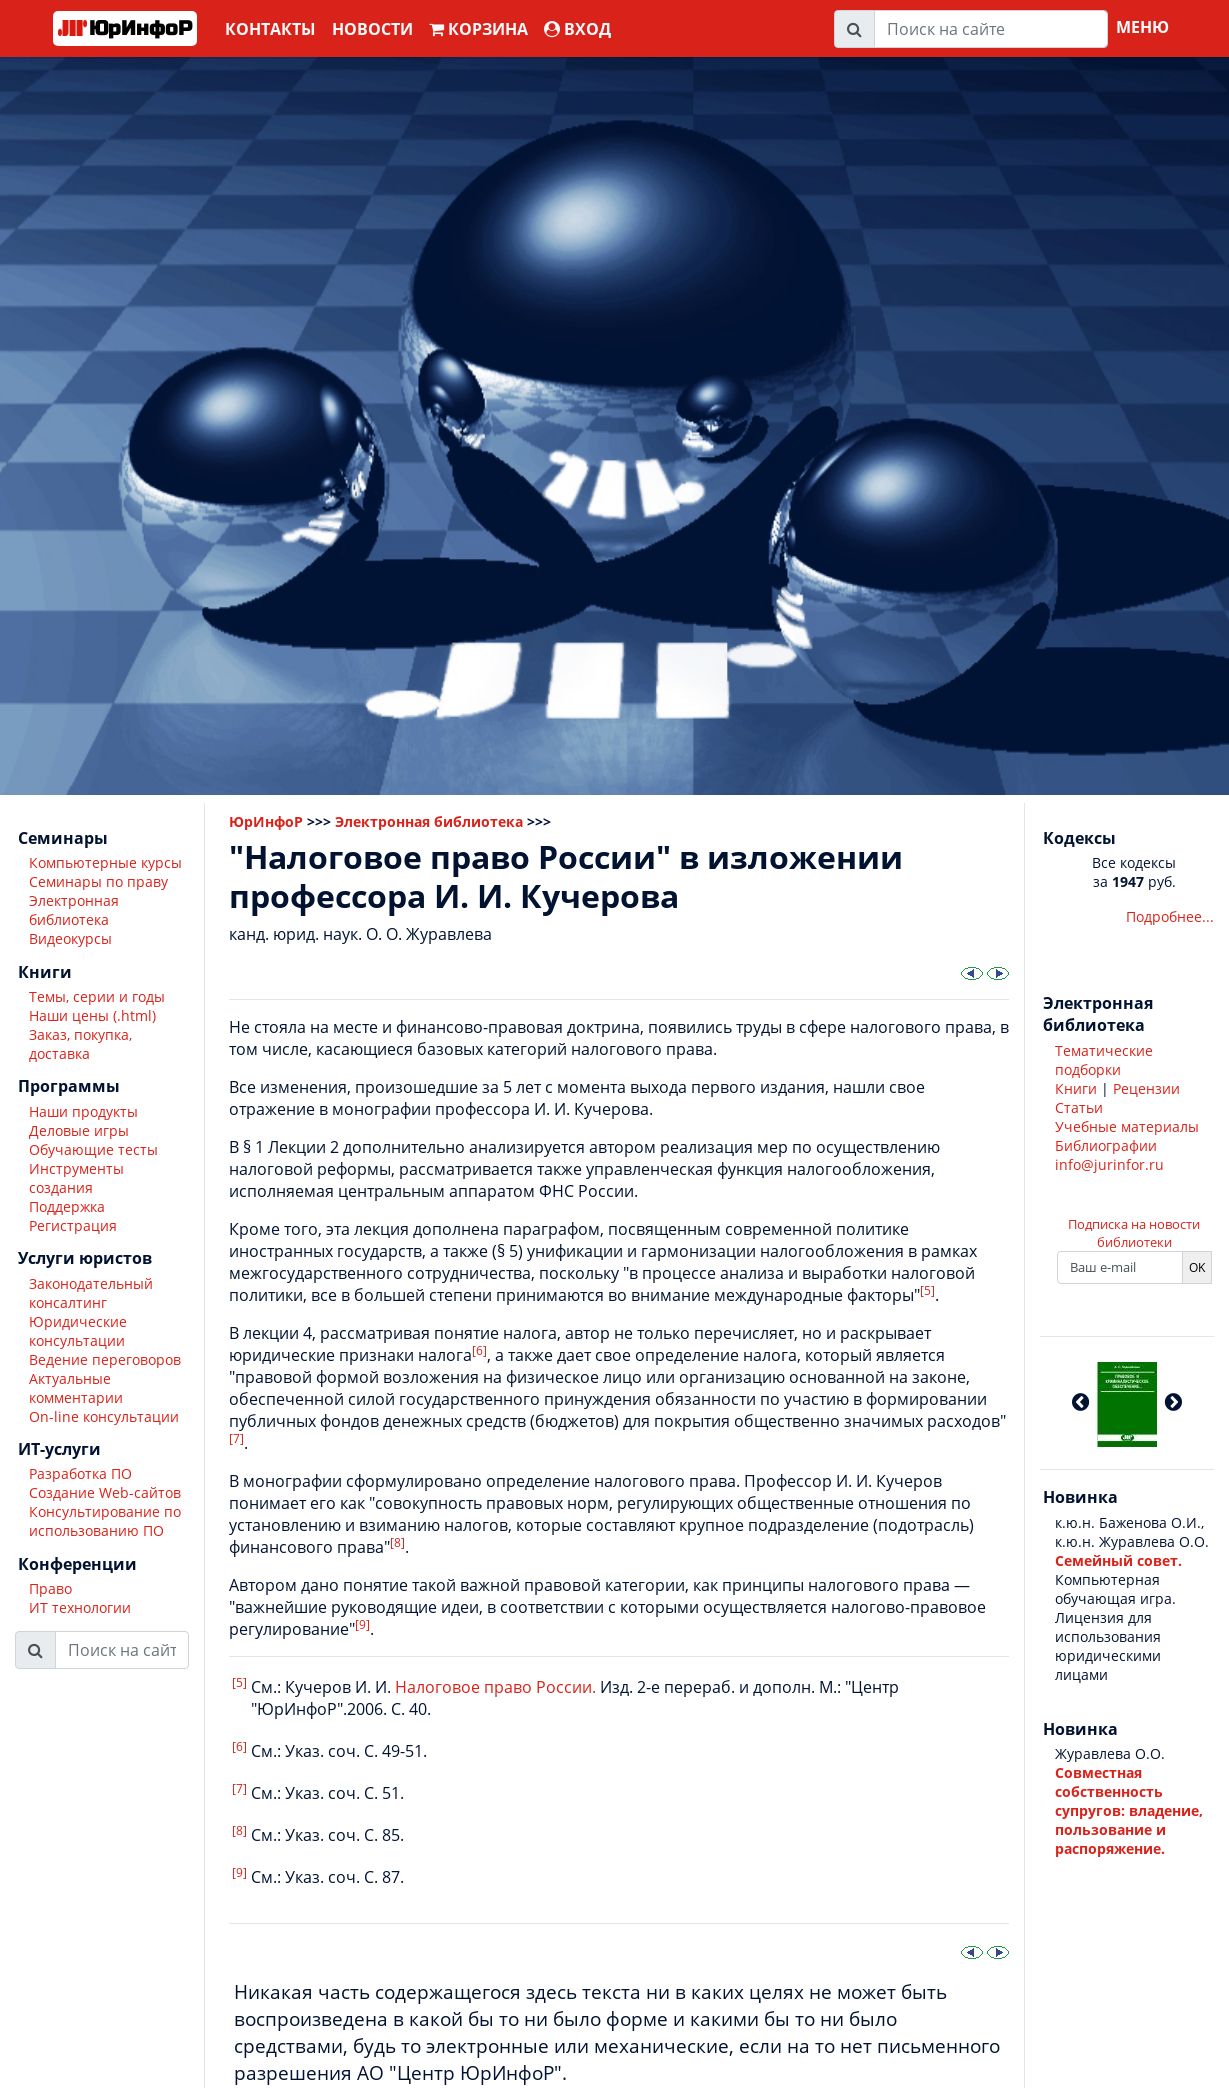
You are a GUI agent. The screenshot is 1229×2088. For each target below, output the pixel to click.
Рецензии (1146, 1088)
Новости (372, 29)
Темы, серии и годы (97, 996)
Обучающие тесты (93, 1149)
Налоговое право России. (495, 1687)
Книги (1076, 1088)
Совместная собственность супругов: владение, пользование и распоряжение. (1129, 1810)
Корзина (478, 29)
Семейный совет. (1118, 1560)
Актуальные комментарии (76, 1388)
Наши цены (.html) (92, 1015)
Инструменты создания (76, 1178)
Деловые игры (79, 1130)
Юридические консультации (78, 1331)
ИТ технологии (80, 1607)
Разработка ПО (80, 1473)
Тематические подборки (1104, 1060)
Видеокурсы (70, 938)
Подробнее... (1170, 916)
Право (50, 1588)
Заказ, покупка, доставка (80, 1044)
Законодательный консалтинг (91, 1293)
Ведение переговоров (105, 1359)
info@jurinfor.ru (1109, 1164)
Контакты (270, 29)
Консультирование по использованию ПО (105, 1521)
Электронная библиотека (74, 910)
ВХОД (577, 29)
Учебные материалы (1127, 1126)
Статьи (1079, 1107)
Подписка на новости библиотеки (1134, 1233)
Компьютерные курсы (105, 862)
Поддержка (67, 1206)
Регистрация (73, 1225)
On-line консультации (104, 1416)
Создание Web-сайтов (105, 1492)
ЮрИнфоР (266, 821)
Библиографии (1106, 1145)
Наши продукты (83, 1111)
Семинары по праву (98, 881)
